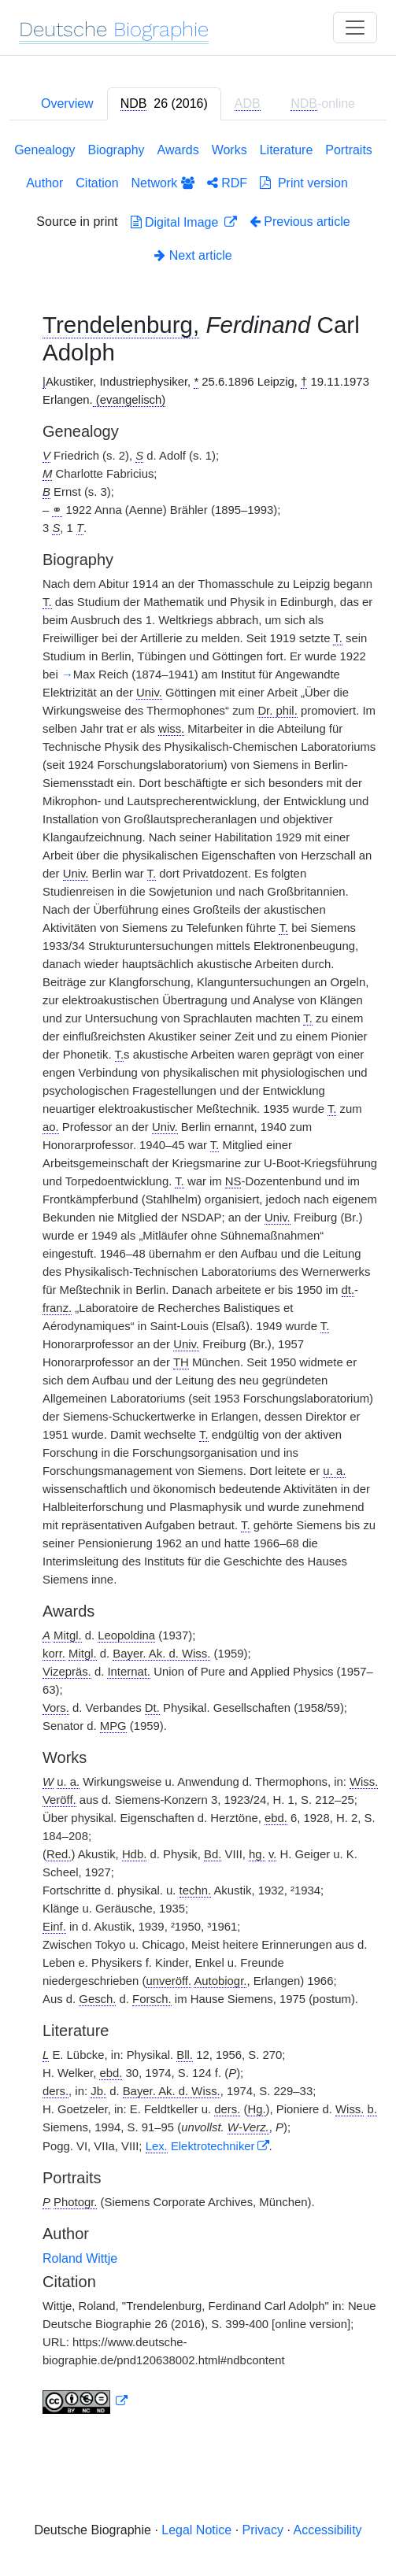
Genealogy (44, 150)
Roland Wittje (80, 2258)
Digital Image (176, 222)
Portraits (348, 150)
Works (229, 150)
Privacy (262, 2530)
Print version (304, 183)
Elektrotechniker (200, 2146)
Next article (192, 255)
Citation (97, 183)
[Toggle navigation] (355, 27)
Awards (178, 150)
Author (44, 183)
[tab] (164, 103)
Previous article (300, 221)
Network (162, 183)
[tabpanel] (198, 1281)
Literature (286, 150)
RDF (227, 183)
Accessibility (327, 2530)
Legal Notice (196, 2530)
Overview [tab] (67, 103)
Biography (116, 150)
